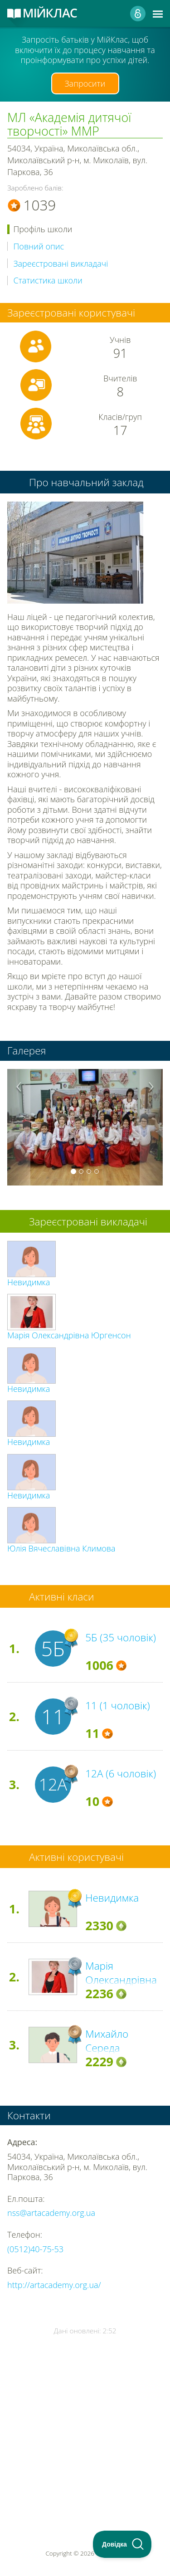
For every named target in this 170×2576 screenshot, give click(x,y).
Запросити (85, 83)
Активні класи (61, 1597)
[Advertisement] (85, 2416)
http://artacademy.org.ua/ (54, 2284)
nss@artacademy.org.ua (51, 2212)
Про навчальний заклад (86, 482)
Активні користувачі (76, 1857)
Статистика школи (48, 280)
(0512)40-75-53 (35, 2249)
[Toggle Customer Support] (122, 2544)
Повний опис (39, 246)
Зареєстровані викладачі (61, 264)
